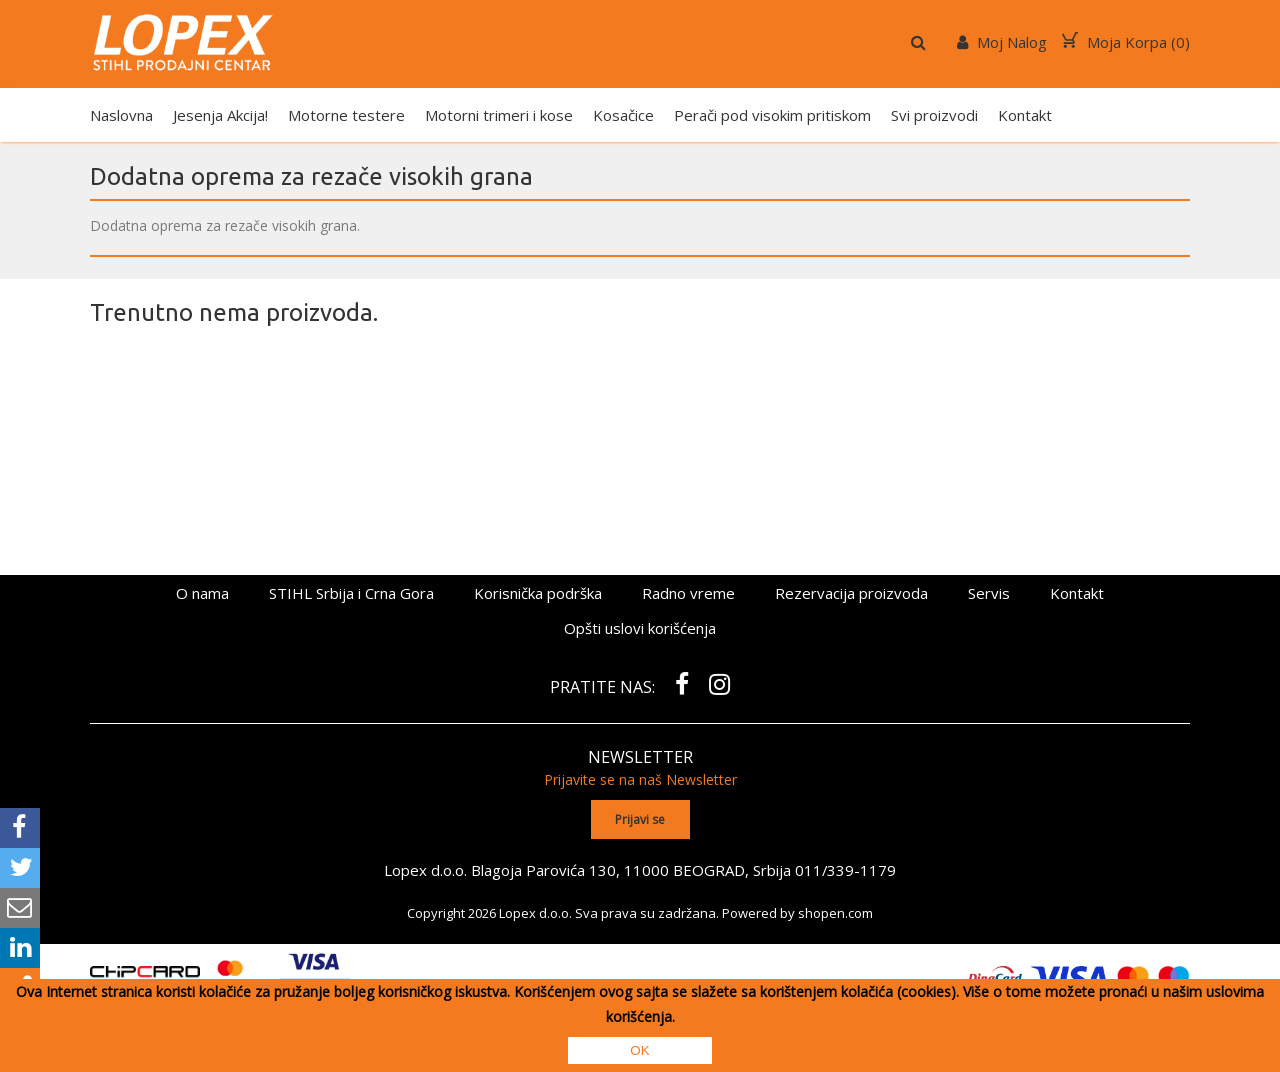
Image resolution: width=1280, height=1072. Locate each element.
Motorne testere (346, 115)
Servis (989, 593)
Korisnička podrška (538, 593)
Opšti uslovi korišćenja (640, 628)
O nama (202, 593)
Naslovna (121, 115)
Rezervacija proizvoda (851, 593)
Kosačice (623, 115)
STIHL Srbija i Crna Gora (351, 593)
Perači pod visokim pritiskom (772, 115)
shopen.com (835, 912)
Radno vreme (688, 593)
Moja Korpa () (1126, 42)
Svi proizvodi (934, 115)
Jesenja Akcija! (220, 115)
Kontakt (1025, 115)
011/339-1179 (846, 869)
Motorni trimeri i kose (499, 115)
